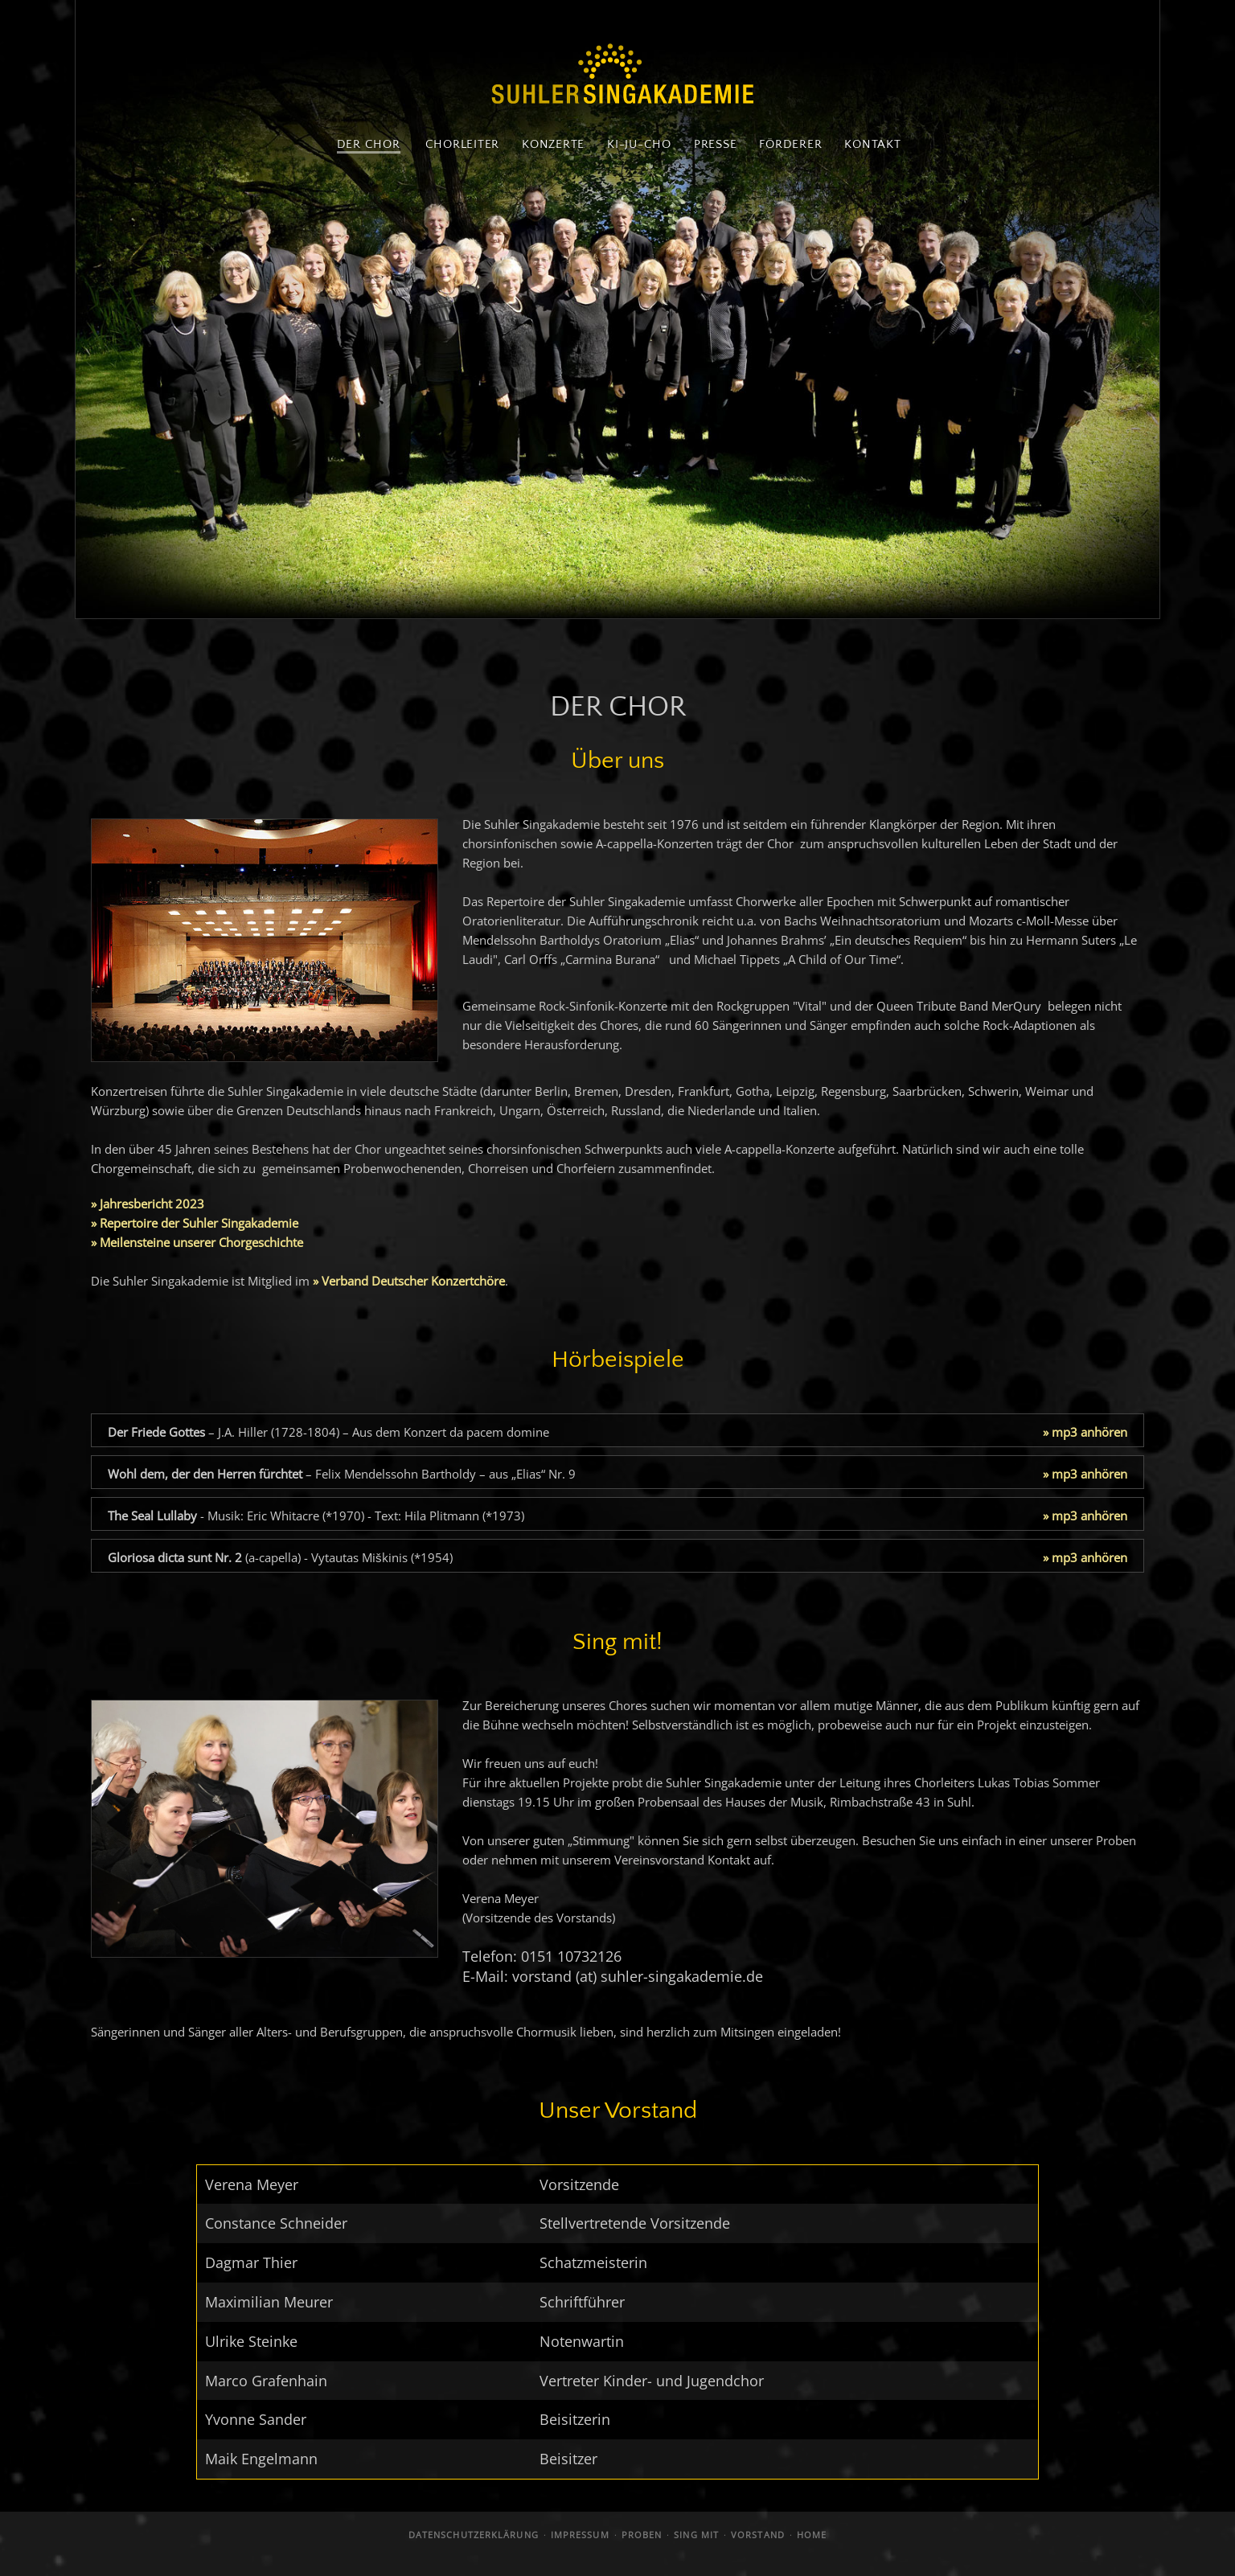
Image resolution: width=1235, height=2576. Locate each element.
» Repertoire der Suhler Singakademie (194, 1223)
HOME (812, 2535)
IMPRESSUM (580, 2535)
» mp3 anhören (1085, 1432)
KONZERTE (553, 144)
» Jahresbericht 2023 (147, 1204)
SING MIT (696, 2535)
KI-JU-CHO (639, 144)
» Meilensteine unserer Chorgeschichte (197, 1242)
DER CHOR (368, 144)
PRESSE (715, 144)
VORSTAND (758, 2535)
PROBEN (642, 2535)
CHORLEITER (462, 144)
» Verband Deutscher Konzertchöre (409, 1281)
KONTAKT (872, 144)
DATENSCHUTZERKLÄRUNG (473, 2535)
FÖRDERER (790, 144)
